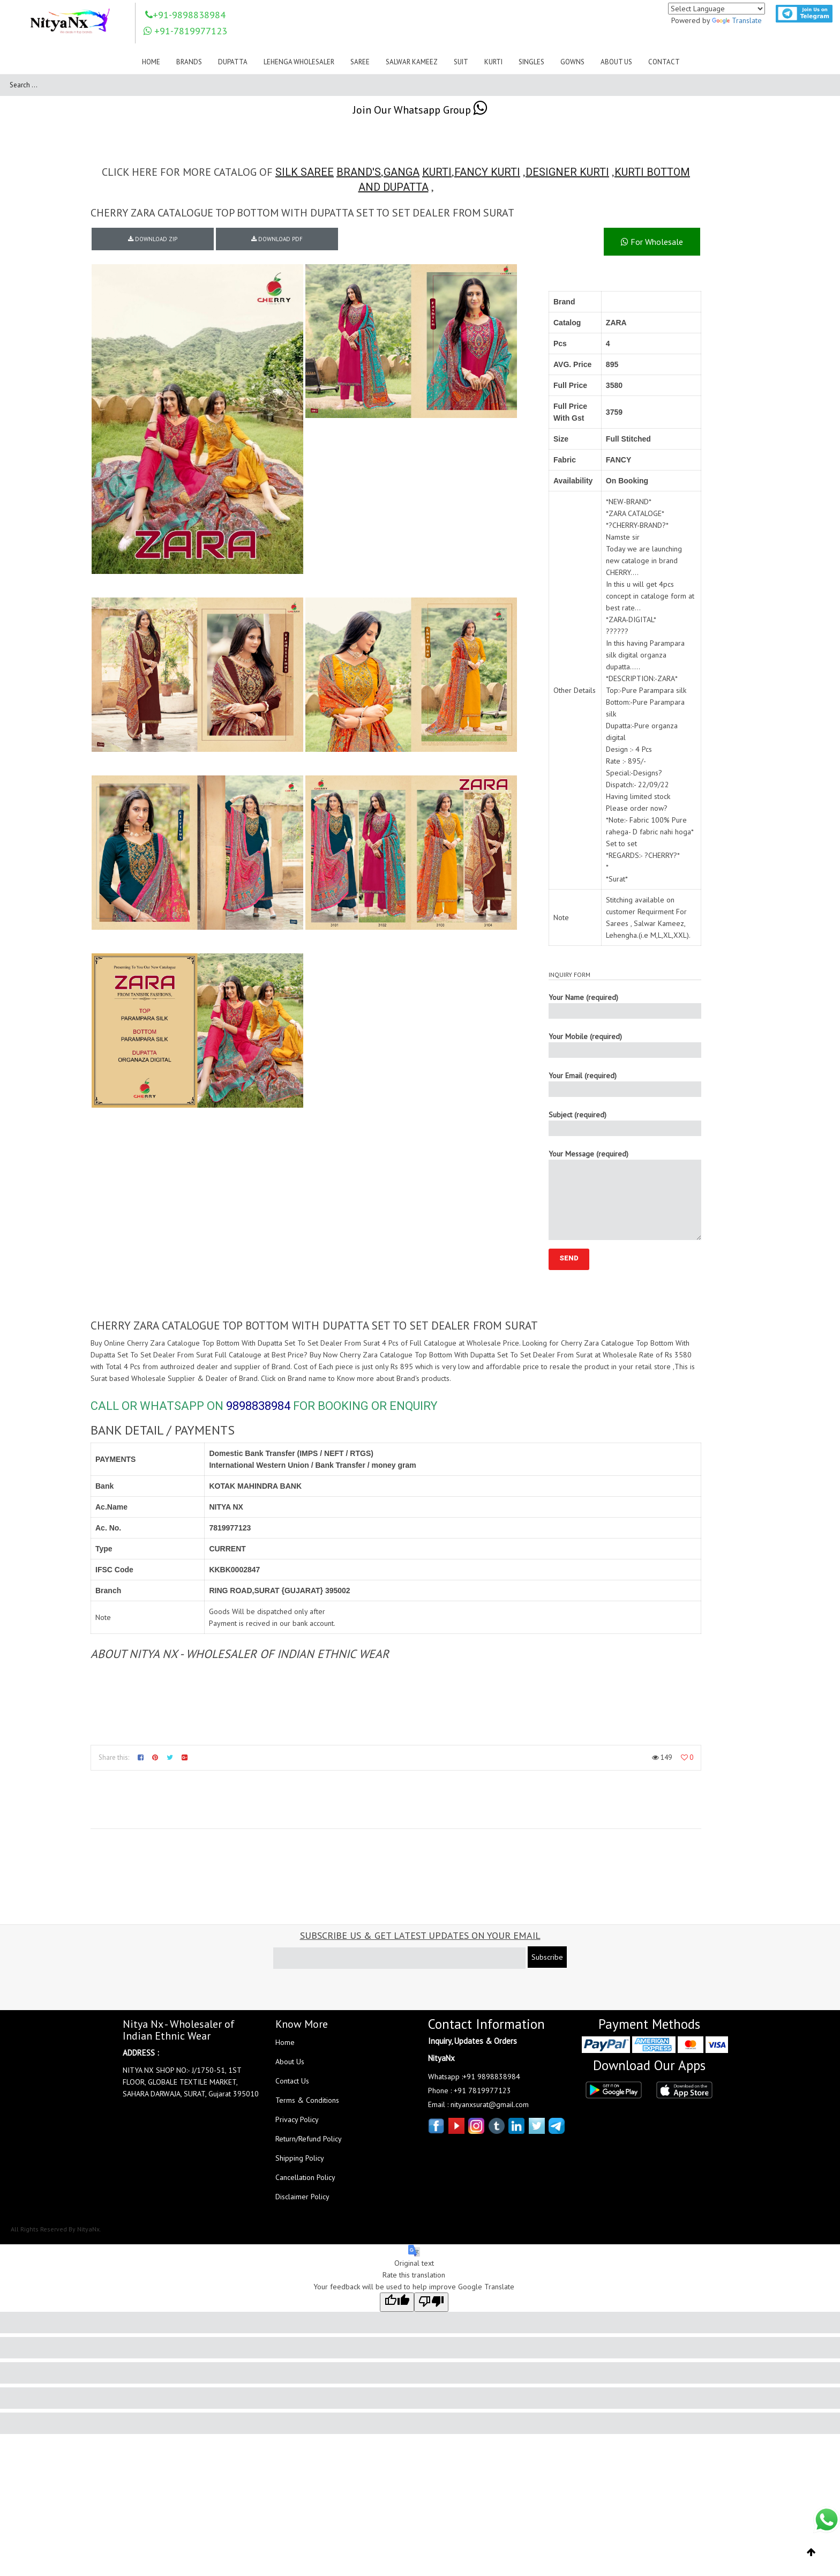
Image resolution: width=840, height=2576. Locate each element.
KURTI (437, 172)
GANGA (401, 172)
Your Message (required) (625, 1194)
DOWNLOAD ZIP (152, 239)
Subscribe (547, 1957)
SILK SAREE (304, 172)
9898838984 (258, 1406)
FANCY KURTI (487, 172)
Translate (737, 20)
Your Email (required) (625, 1084)
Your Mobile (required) (625, 1045)
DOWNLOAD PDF (277, 239)
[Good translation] (397, 2302)
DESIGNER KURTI (567, 172)
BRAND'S (358, 172)
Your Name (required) (625, 1005)
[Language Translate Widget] (716, 8)
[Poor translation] (431, 2302)
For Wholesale (652, 241)
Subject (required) (625, 1123)
